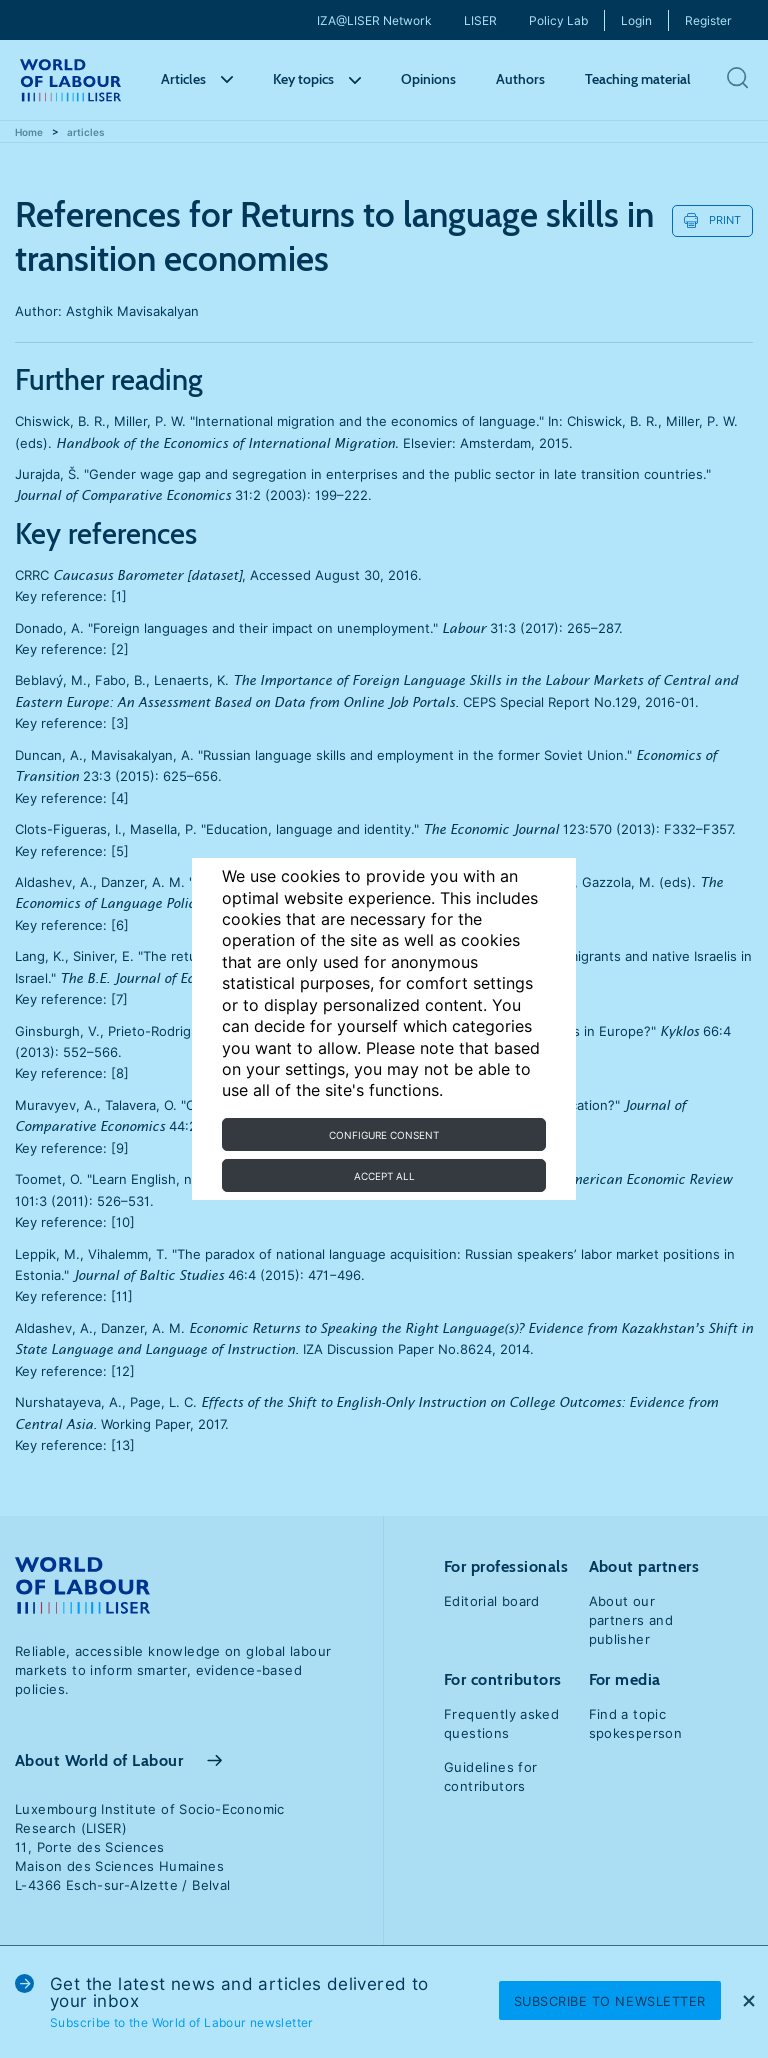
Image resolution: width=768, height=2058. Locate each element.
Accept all (384, 1176)
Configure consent (384, 1135)
